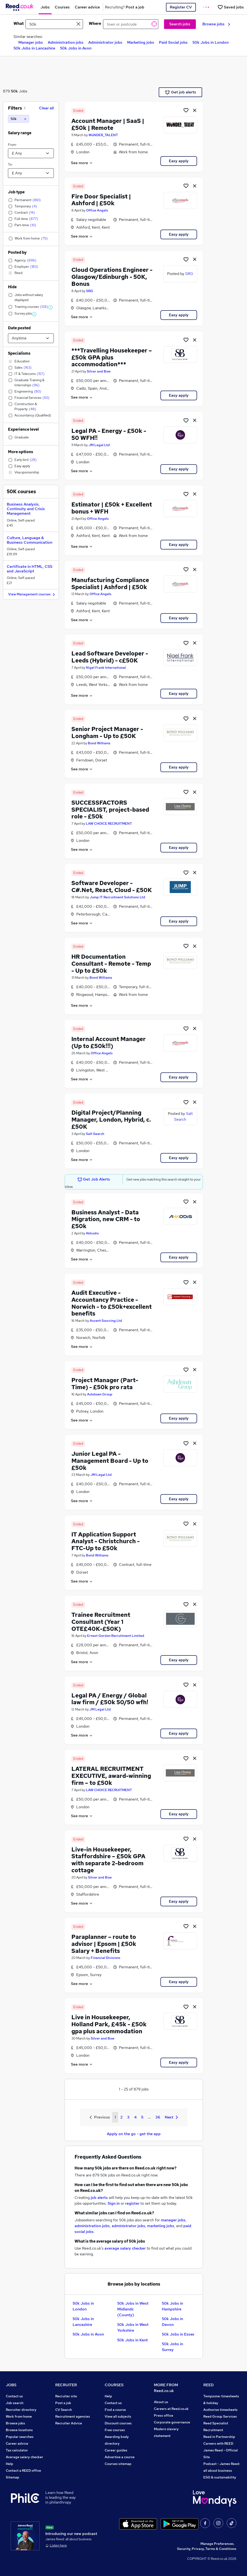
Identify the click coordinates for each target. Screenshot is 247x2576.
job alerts (99, 2197)
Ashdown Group (99, 1394)
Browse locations (19, 2430)
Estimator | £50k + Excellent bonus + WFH (111, 508)
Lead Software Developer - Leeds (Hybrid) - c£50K (109, 657)
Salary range (19, 132)
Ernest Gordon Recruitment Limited (115, 1635)
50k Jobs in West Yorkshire (133, 2327)
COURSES (114, 2384)
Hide (12, 286)
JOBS (11, 2384)
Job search (14, 2403)
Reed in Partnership (219, 2437)
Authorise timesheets (220, 2409)
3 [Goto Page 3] (128, 2117)
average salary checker (125, 2248)
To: (10, 164)
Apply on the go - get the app (134, 2133)
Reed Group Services (220, 2416)
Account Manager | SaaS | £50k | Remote (107, 124)
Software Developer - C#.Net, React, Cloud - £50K (111, 886)
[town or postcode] (130, 24)
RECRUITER (66, 2384)
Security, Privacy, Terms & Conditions (206, 2549)
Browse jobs (216, 24)
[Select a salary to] (31, 173)
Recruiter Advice (68, 2423)
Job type (16, 192)
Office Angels (97, 210)
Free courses (115, 2430)
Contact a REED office (23, 2470)
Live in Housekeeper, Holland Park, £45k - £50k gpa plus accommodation (109, 2024)
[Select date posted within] (31, 338)
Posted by (17, 252)
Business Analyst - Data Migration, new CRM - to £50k (105, 1219)
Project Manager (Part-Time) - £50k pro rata (104, 1383)
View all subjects (118, 2416)
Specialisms (19, 353)
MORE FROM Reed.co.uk (166, 2387)
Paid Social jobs (173, 42)
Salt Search (95, 1134)
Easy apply (179, 160)
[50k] (18, 118)
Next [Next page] (171, 2117)
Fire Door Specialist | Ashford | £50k (101, 200)
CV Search (63, 2409)
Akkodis (92, 1233)
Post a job (63, 2403)
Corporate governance (172, 2422)
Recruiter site (66, 2396)
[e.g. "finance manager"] (54, 24)
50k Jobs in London (210, 42)
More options (20, 451)
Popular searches (20, 2437)
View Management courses (32, 594)
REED (208, 2384)
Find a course (115, 2409)
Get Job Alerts (93, 1179)
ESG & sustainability (219, 2477)
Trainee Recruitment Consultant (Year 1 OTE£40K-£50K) (100, 1622)
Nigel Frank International (106, 667)
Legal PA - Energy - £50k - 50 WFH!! (108, 434)
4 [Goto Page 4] (135, 2117)
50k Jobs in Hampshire (172, 2306)
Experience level (23, 429)
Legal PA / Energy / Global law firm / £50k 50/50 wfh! (109, 1699)
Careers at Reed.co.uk (171, 2409)
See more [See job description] (82, 162)
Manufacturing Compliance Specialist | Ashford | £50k (110, 583)
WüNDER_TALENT (103, 135)
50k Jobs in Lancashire (34, 48)
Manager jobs (30, 42)
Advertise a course (120, 2457)
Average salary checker (24, 2457)
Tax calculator (17, 2450)
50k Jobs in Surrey (172, 2346)
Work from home (19, 2416)
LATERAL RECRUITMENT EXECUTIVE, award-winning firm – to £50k (111, 1776)
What (19, 23)
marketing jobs (160, 2225)
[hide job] (194, 110)
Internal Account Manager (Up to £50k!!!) (108, 1042)
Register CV (181, 7)
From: (12, 144)
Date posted (19, 328)
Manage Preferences (217, 2543)
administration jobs (92, 2225)
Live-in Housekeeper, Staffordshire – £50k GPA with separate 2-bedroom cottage (108, 1860)
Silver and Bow (98, 371)
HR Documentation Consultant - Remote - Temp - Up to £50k (111, 963)
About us (161, 2402)
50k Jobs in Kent (132, 2340)
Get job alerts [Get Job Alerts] (180, 92)
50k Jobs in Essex (178, 2334)
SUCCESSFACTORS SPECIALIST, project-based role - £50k (110, 809)
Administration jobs (65, 42)
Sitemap (12, 2477)
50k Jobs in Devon (172, 2321)
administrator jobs (128, 2225)
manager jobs (173, 2220)
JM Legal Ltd (99, 445)
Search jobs (179, 24)
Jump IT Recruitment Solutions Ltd (117, 897)
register (132, 2203)
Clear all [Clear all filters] (46, 108)
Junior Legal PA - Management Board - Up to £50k (109, 1460)
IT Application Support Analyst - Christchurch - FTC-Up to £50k (105, 1541)
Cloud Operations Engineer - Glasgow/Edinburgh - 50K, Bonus (111, 277)
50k (14, 91)
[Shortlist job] (186, 110)
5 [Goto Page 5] (142, 2117)
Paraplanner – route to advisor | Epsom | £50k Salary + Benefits (103, 1944)
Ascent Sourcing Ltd (106, 1320)
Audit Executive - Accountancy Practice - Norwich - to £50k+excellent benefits (111, 1303)
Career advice (17, 2443)
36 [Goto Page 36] (157, 2117)
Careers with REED (218, 2443)
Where (95, 23)
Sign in (114, 2203)
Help (9, 2464)
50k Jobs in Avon (75, 48)
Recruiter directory (21, 2409)
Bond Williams (99, 743)
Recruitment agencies (72, 2416)
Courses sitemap (118, 2464)
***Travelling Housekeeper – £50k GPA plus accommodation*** (111, 357)
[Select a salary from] (31, 153)
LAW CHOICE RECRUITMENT (109, 823)
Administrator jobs (105, 42)
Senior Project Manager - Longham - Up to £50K (107, 732)
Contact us (14, 2396)
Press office (163, 2415)
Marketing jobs (140, 42)
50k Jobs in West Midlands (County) (133, 2309)
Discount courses (118, 2423)
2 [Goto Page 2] (121, 2117)
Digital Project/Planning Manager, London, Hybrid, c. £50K (111, 1119)
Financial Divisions (105, 1958)
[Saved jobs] (230, 7)
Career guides (116, 2450)
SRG (89, 291)
